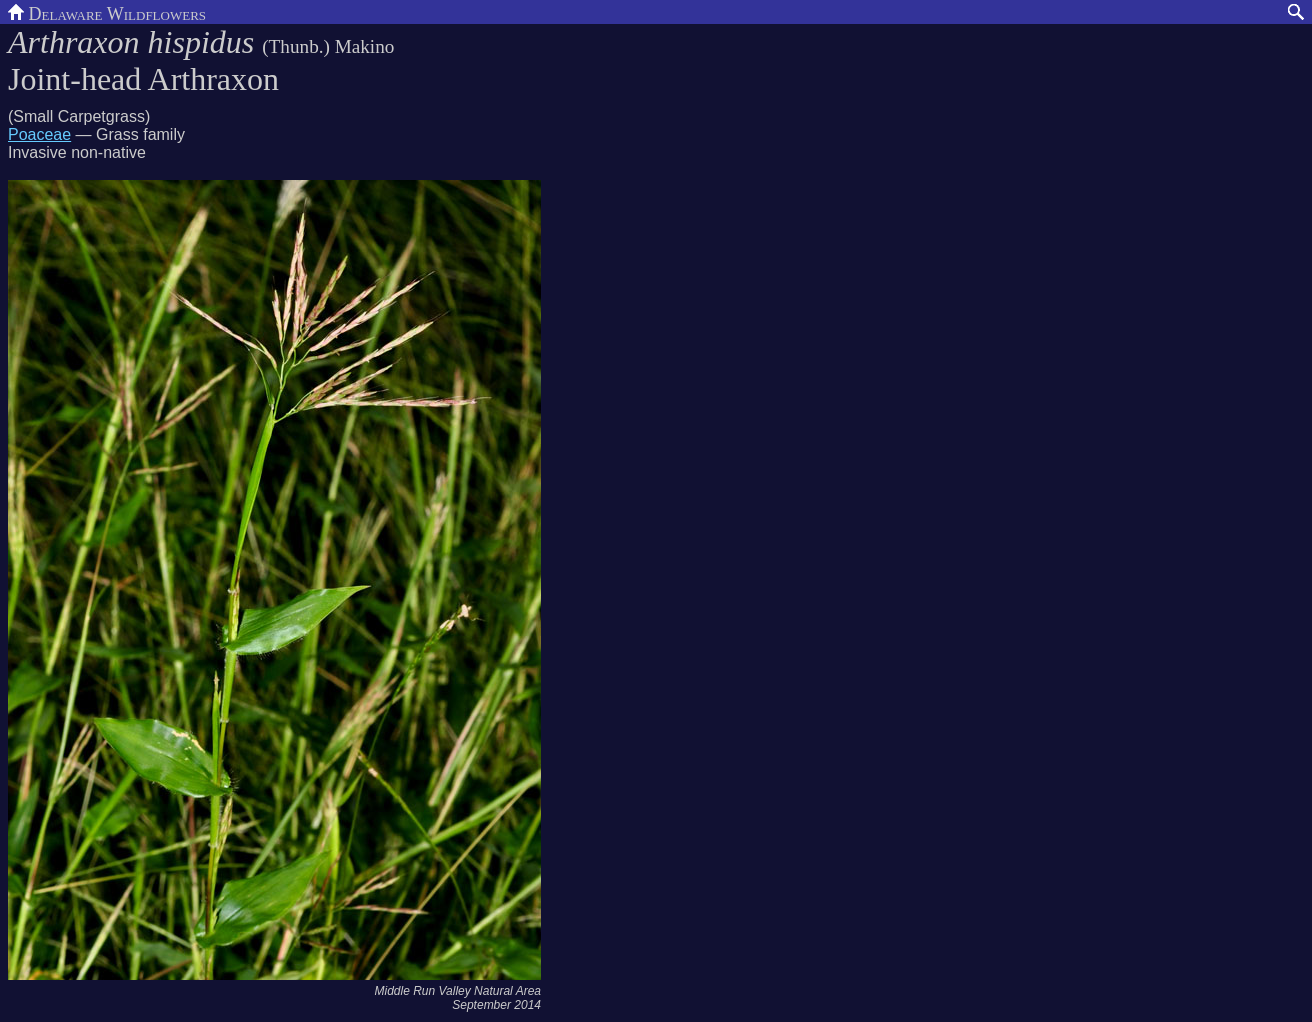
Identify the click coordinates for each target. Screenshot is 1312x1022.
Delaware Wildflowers (107, 12)
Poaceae (39, 134)
